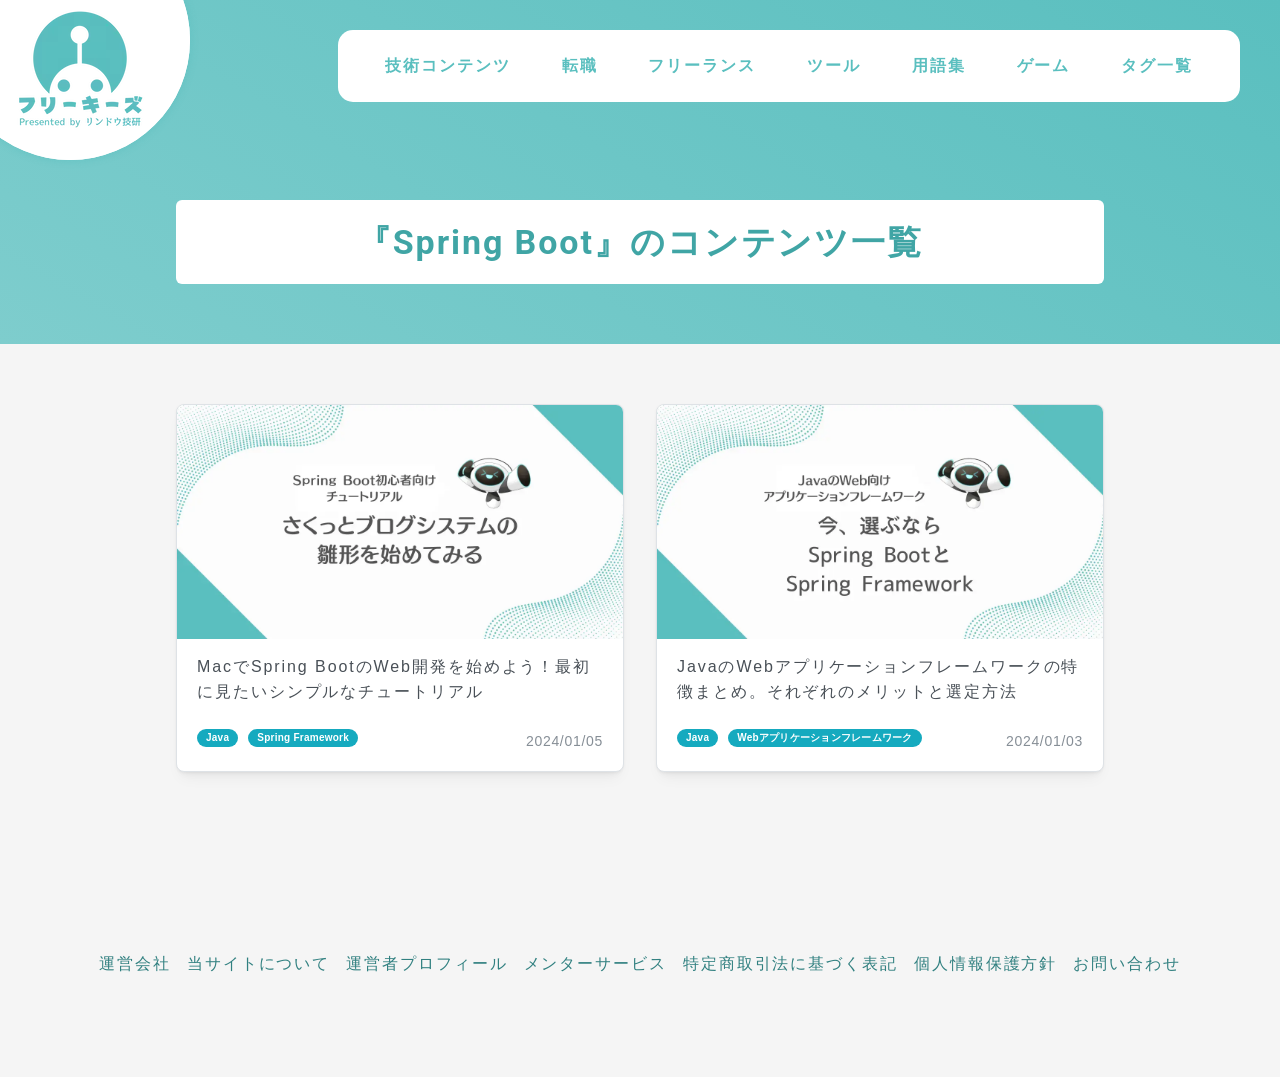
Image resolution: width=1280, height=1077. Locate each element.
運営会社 (135, 963)
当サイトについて (258, 963)
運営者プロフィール (426, 963)
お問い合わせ (1127, 963)
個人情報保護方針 (985, 963)
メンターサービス (595, 963)
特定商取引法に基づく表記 (790, 963)
